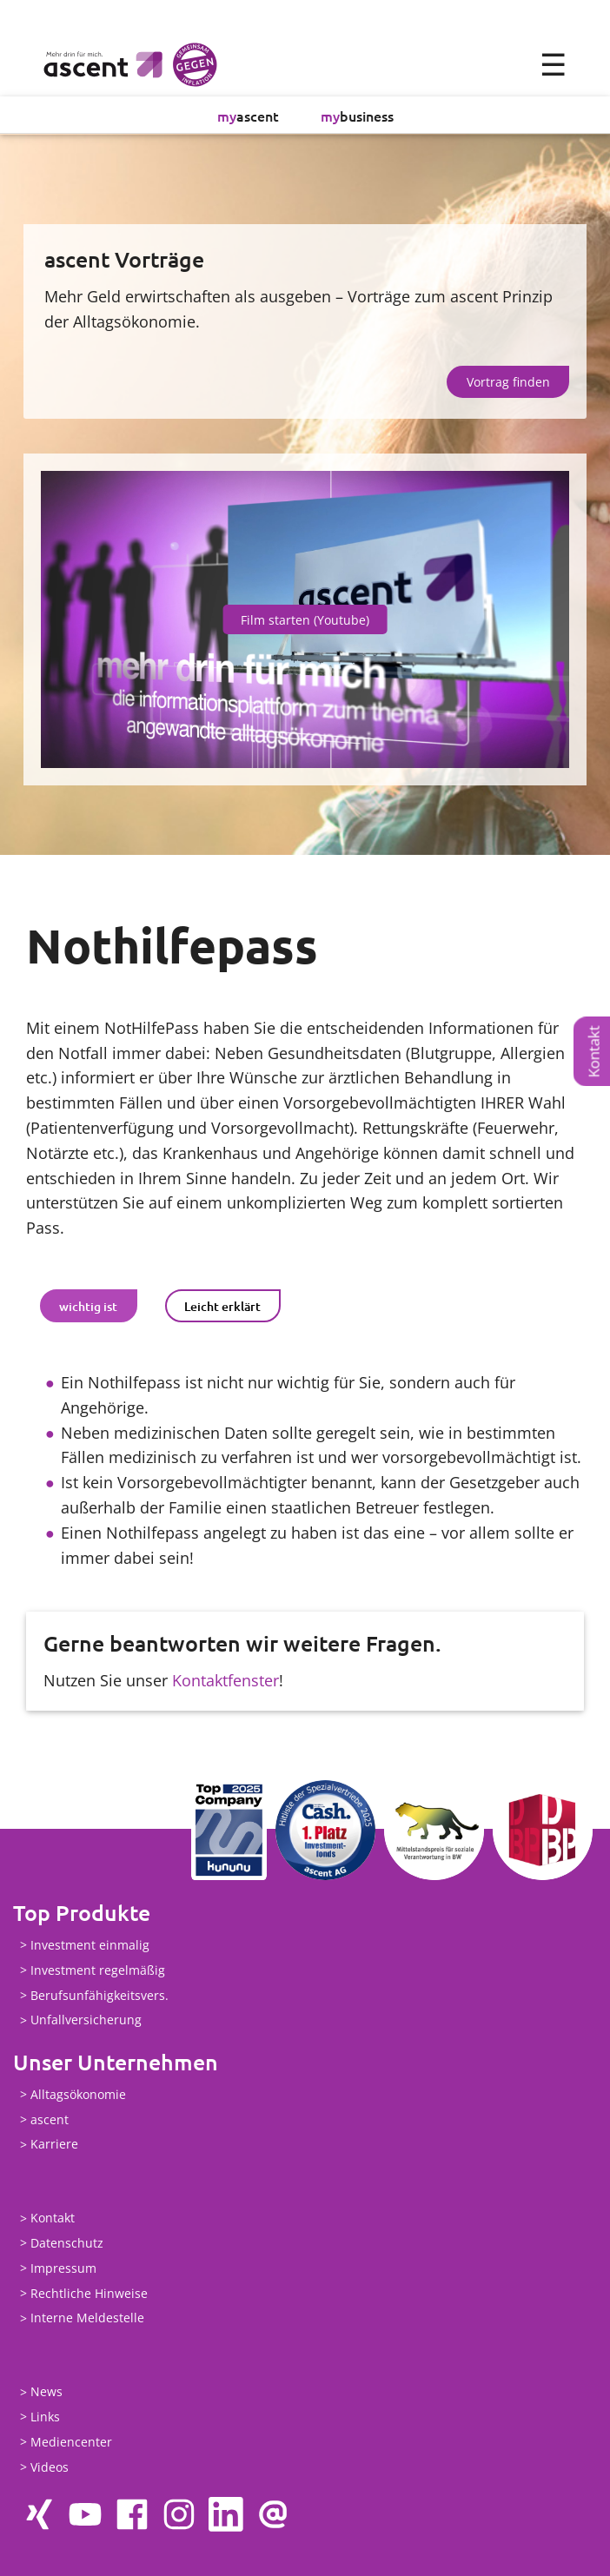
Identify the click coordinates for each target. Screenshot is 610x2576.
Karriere (54, 2144)
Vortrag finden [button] (508, 382)
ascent (248, 115)
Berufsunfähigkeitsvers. (99, 1996)
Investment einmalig (89, 1945)
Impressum (63, 2269)
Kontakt (594, 1051)
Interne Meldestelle (87, 2318)
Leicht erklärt (222, 1306)
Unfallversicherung (86, 2020)
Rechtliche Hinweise (89, 2294)
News (46, 2392)
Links (45, 2417)
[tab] (88, 1306)
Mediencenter (71, 2442)
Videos (49, 2468)
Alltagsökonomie (78, 2095)
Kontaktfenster (225, 1681)
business (357, 115)
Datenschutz (66, 2243)
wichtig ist (88, 1306)
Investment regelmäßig (97, 1971)
